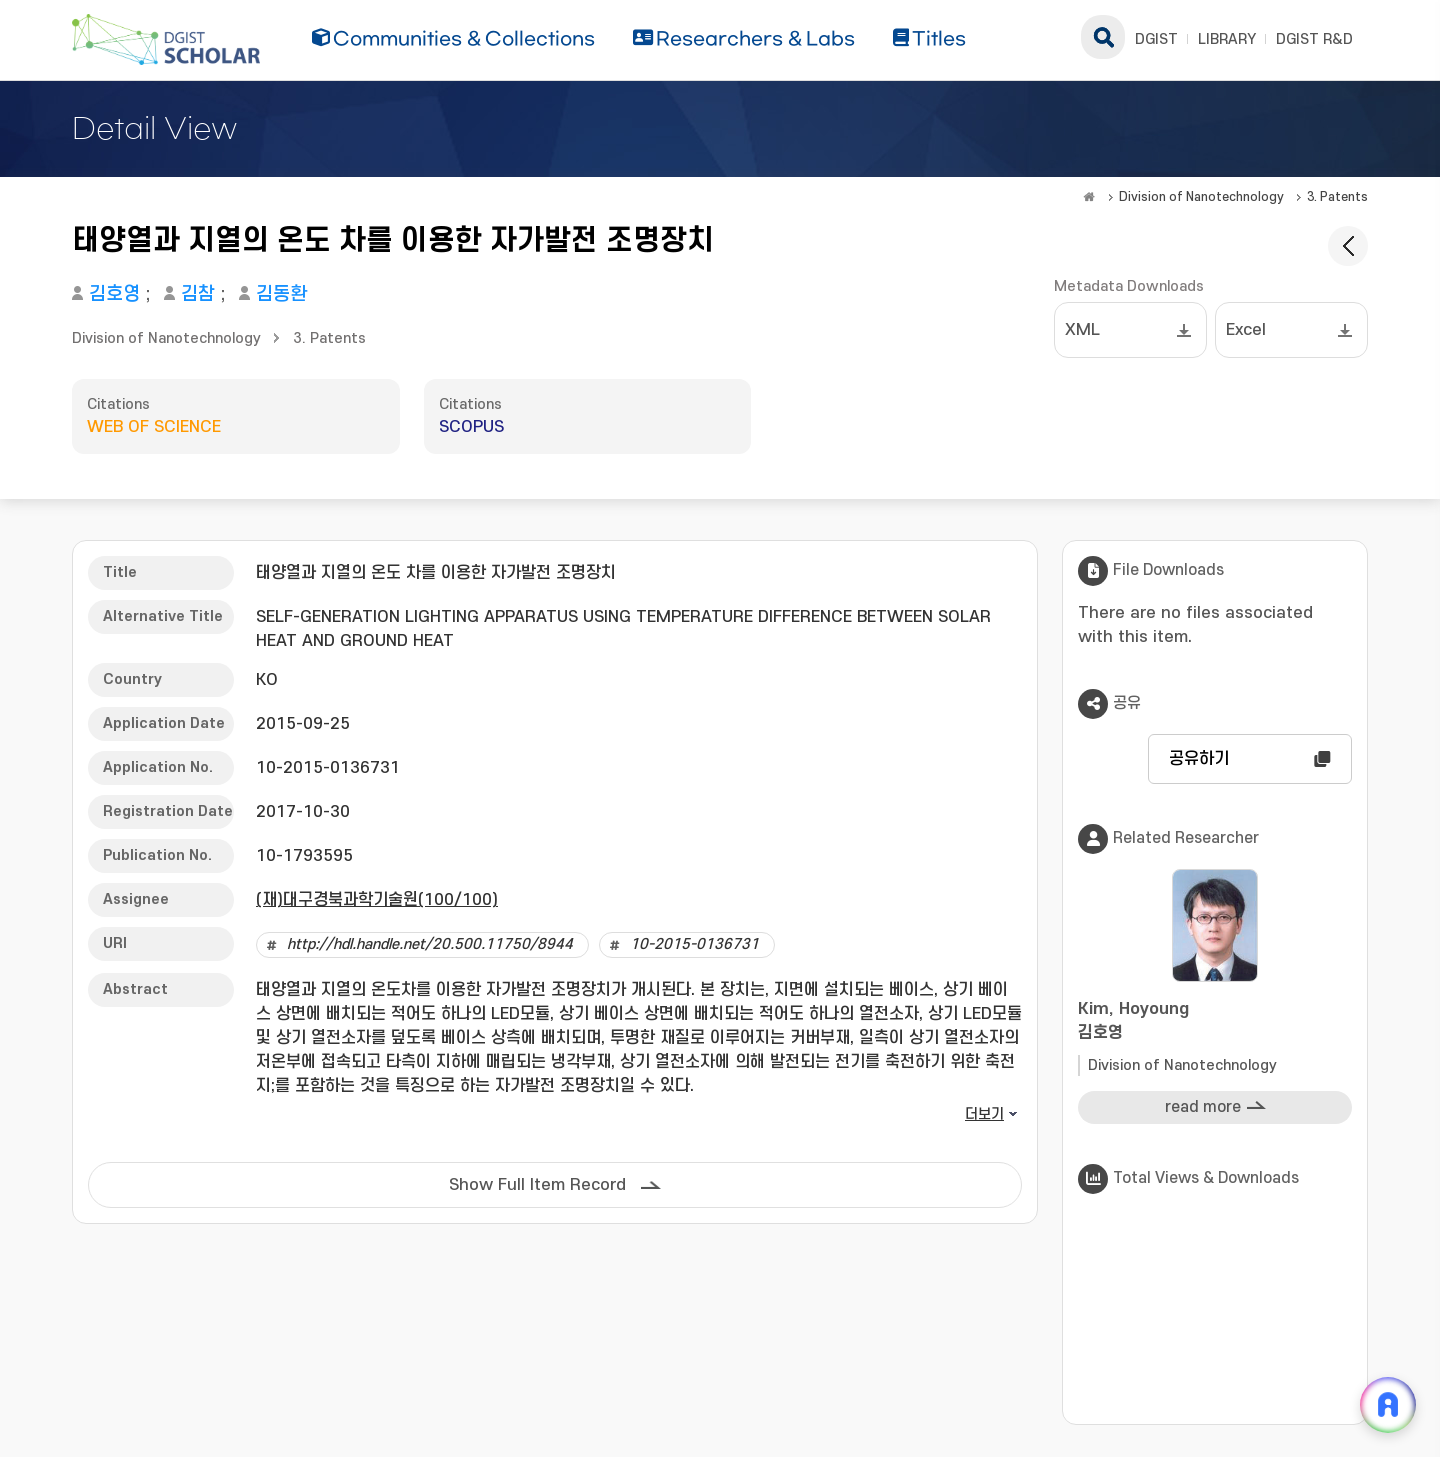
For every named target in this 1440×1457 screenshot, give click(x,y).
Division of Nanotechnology (1201, 197)
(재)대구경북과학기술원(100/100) (377, 900)
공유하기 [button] (1199, 759)
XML (1082, 330)
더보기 (984, 1114)
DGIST (1156, 39)
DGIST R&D (1314, 39)
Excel (1246, 330)
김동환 (281, 294)
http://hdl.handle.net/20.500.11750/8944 (430, 944)
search (1103, 37)
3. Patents (1337, 197)
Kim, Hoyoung (1215, 1022)
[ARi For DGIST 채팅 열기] (1388, 1405)
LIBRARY (1227, 39)
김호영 (114, 294)
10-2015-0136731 (694, 944)
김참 (198, 294)
